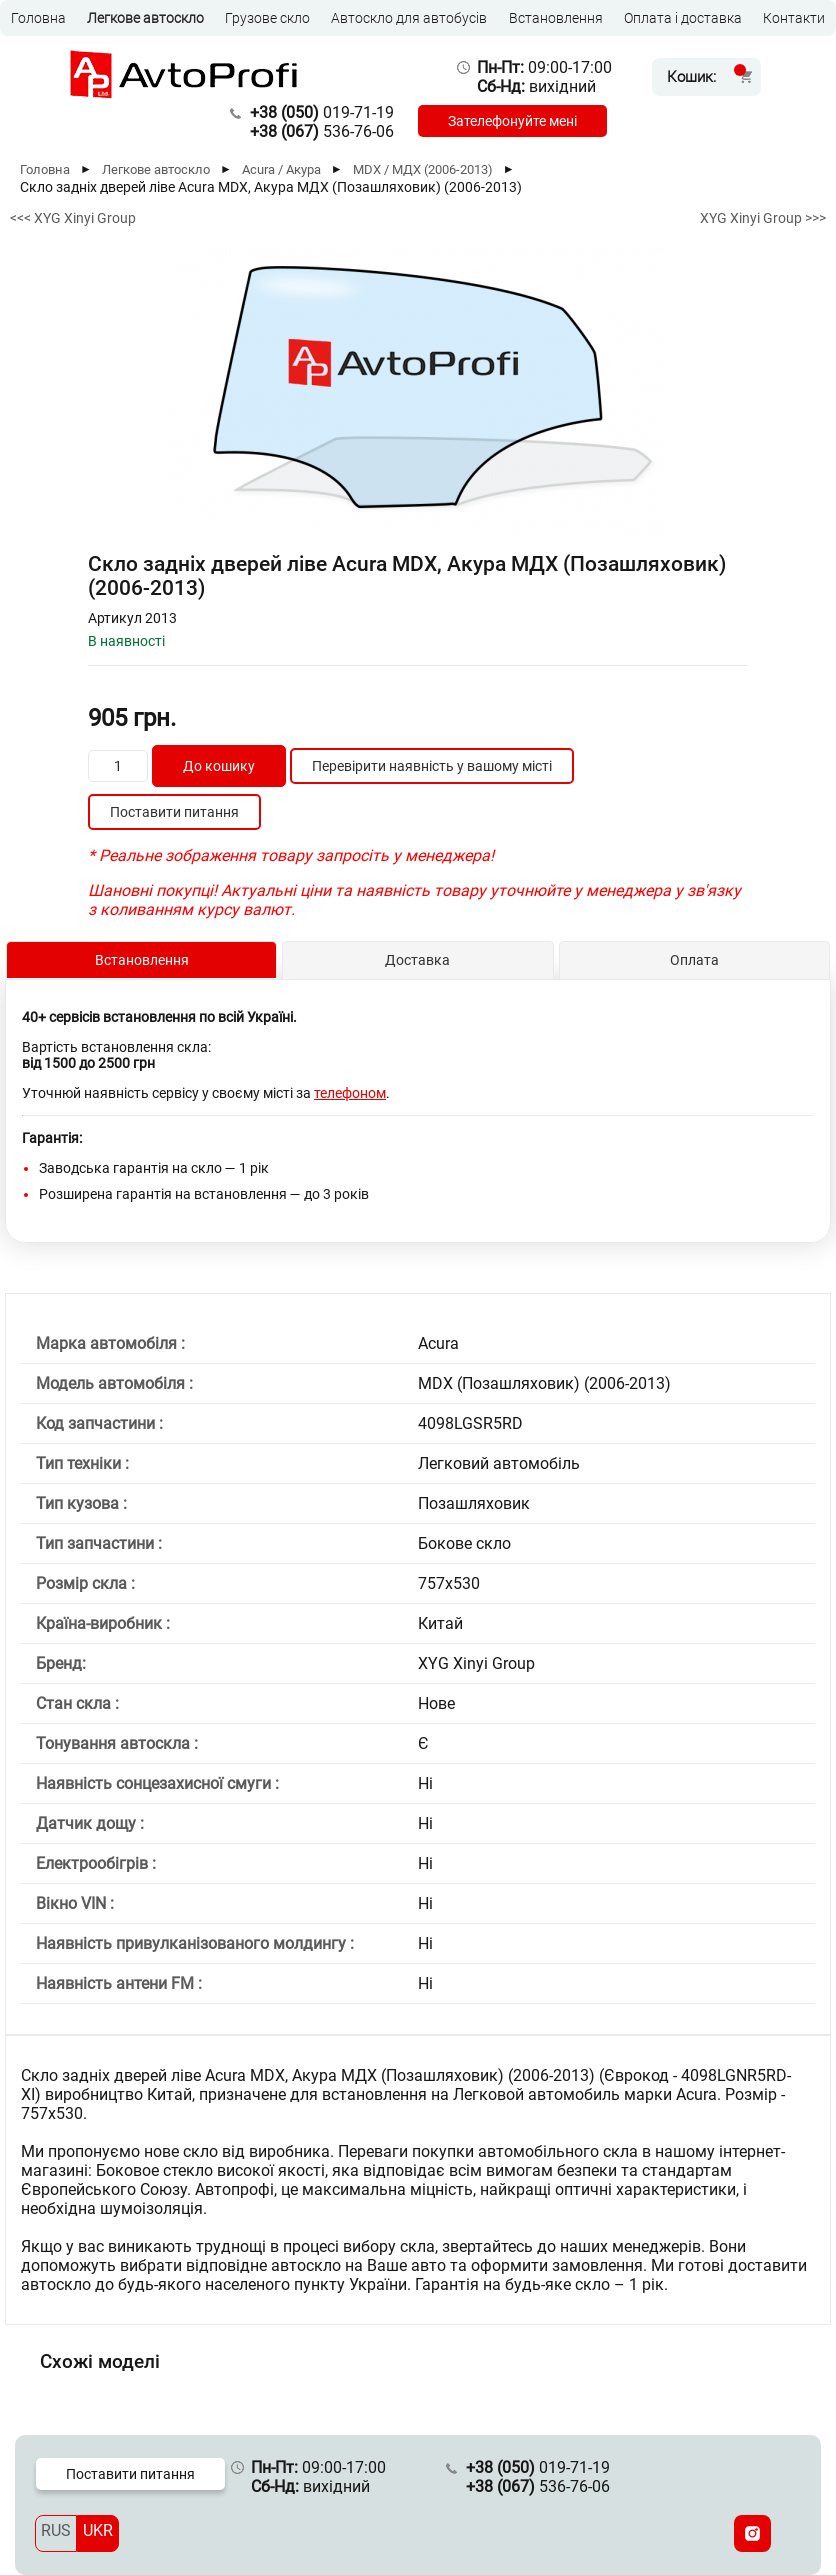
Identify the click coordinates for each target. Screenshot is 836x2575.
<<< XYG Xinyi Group (73, 218)
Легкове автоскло (145, 18)
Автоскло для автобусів (409, 18)
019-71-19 (322, 112)
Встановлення (556, 18)
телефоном (350, 1093)
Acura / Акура (281, 169)
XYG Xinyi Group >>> (763, 218)
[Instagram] (752, 2533)
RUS (56, 2530)
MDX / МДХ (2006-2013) (423, 169)
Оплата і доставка (683, 18)
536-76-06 (322, 131)
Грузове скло (267, 18)
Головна (38, 18)
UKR (98, 2530)
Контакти (794, 18)
